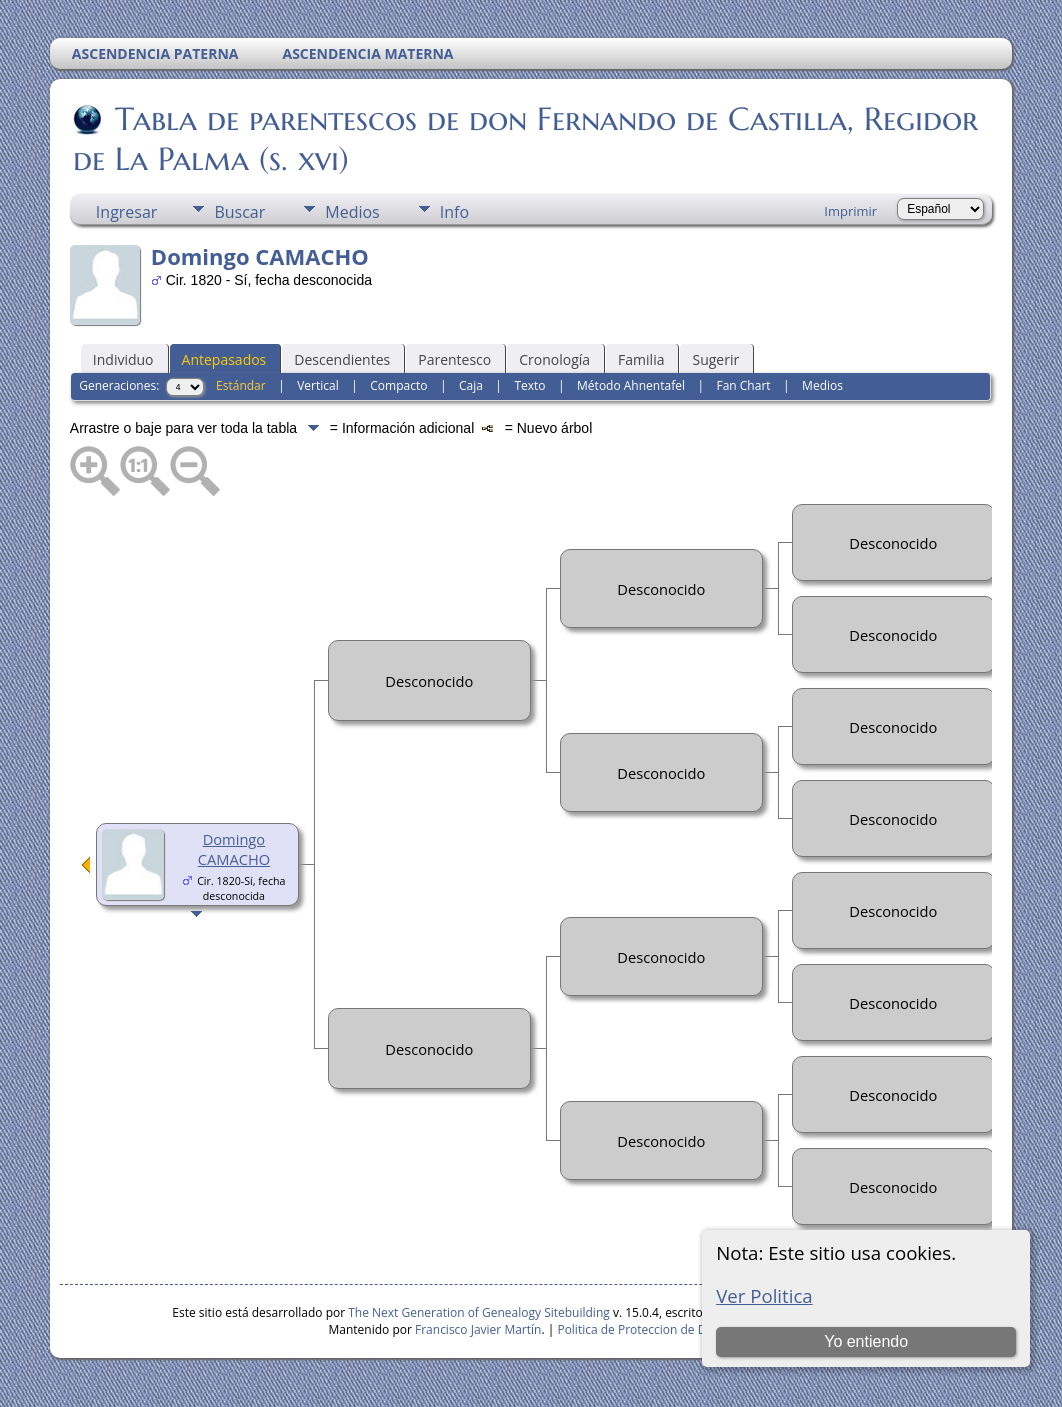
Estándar (241, 385)
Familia (641, 359)
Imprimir (850, 211)
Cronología (554, 359)
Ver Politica (764, 1295)
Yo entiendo (866, 1341)
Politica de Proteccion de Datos (643, 1329)
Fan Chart (743, 385)
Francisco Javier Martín (478, 1329)
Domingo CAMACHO (234, 849)
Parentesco (454, 359)
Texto (529, 385)
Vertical (318, 385)
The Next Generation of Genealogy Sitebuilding (479, 1312)
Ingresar (127, 212)
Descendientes (342, 359)
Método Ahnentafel (631, 385)
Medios (352, 212)
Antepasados (224, 359)
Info (454, 212)
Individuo (123, 359)
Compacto (398, 385)
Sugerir (715, 359)
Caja (471, 385)
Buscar (239, 212)
